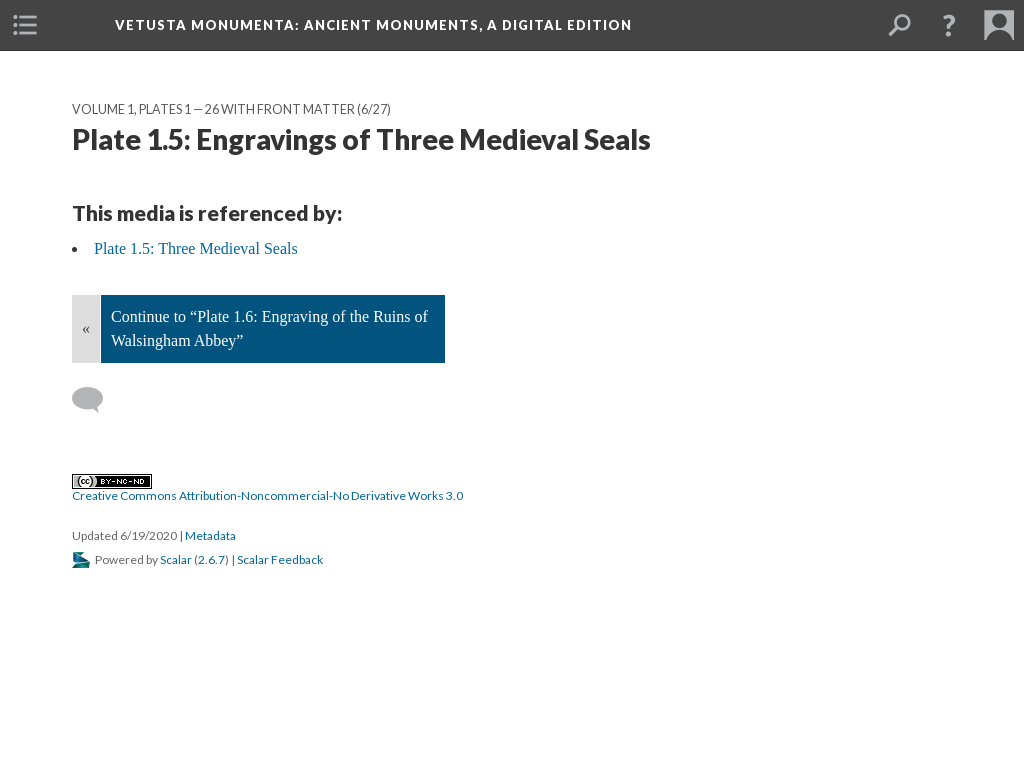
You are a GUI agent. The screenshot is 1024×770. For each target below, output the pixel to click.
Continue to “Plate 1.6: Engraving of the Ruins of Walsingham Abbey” (269, 328)
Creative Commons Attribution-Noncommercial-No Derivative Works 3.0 (267, 489)
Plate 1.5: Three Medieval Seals (196, 248)
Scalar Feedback (280, 559)
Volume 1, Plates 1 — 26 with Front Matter (213, 109)
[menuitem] (25, 25)
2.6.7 (211, 559)
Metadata (210, 535)
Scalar (176, 559)
